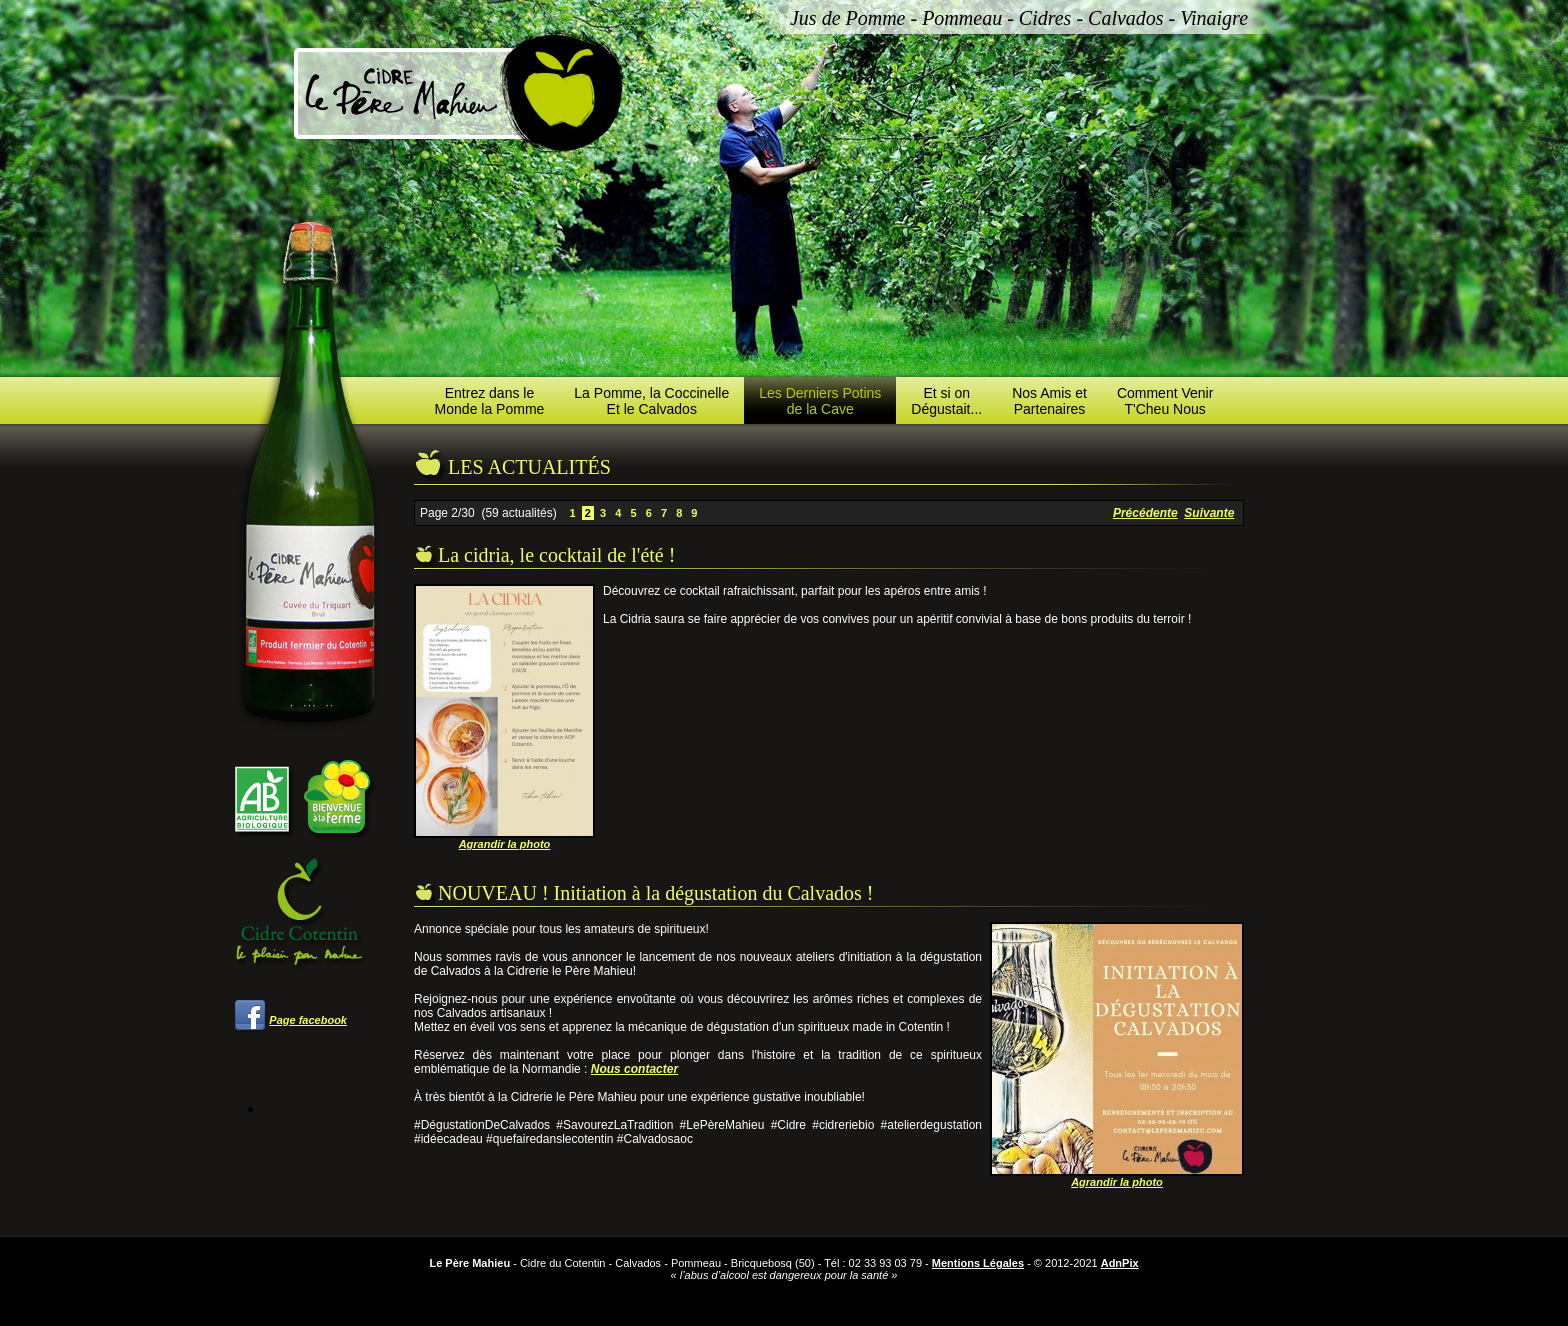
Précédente (1145, 513)
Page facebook (308, 1020)
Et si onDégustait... (946, 401)
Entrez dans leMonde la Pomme (490, 401)
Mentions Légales (978, 1263)
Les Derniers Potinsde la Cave (820, 401)
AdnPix (1120, 1263)
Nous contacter (634, 1069)
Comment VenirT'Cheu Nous (1165, 401)
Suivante (1209, 513)
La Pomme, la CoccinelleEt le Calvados (651, 401)
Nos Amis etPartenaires (1049, 401)
